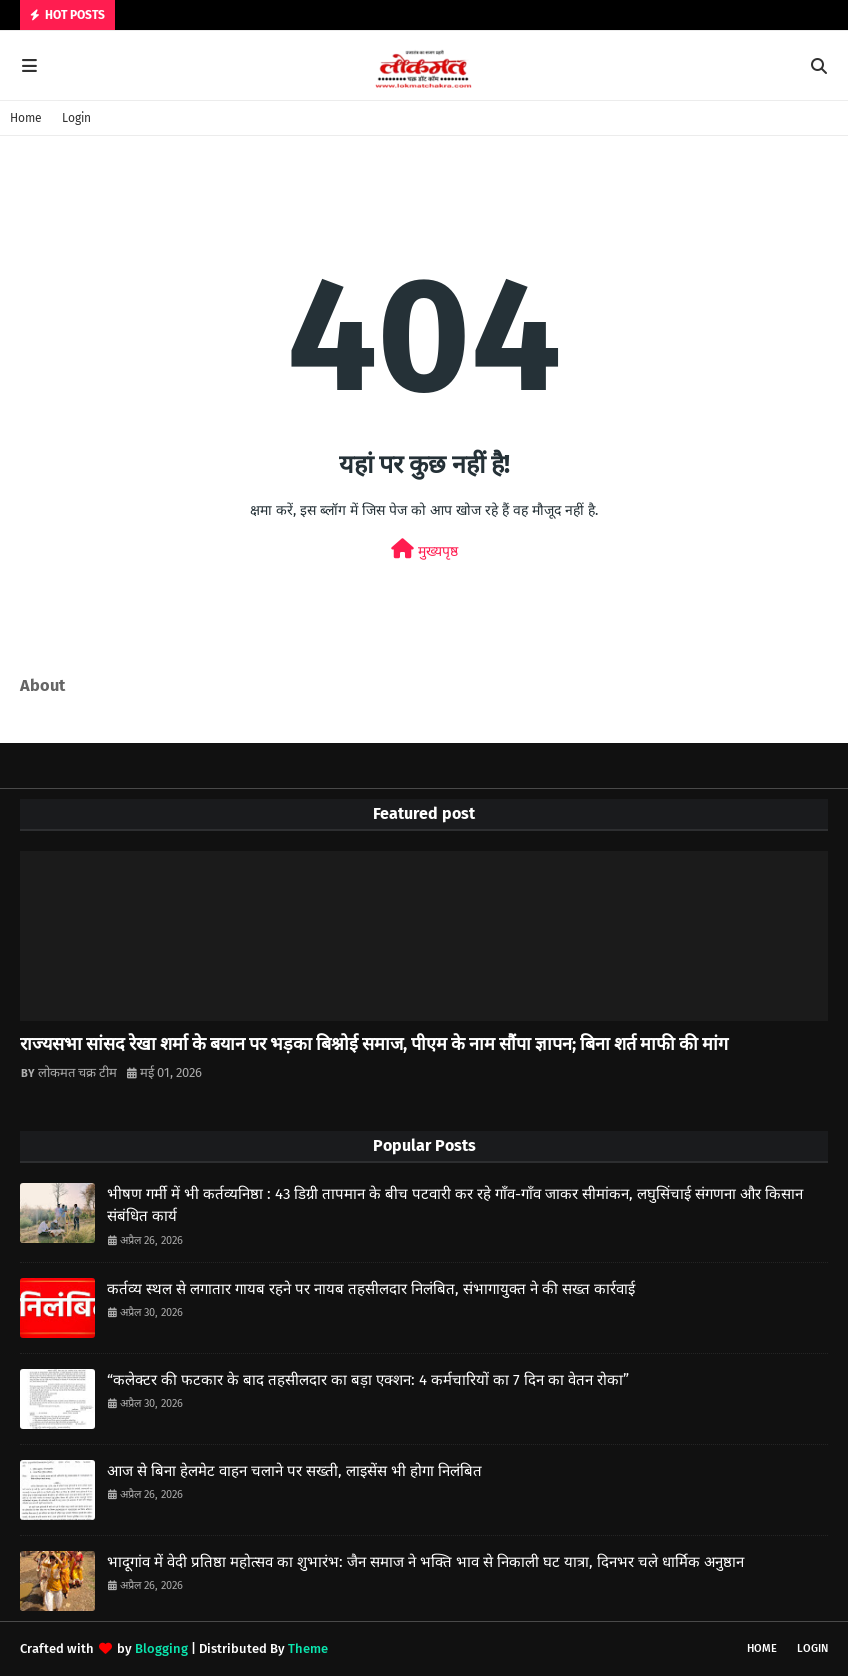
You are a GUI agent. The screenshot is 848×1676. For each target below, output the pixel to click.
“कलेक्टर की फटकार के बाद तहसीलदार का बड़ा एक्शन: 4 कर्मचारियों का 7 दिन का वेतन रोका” (368, 1380)
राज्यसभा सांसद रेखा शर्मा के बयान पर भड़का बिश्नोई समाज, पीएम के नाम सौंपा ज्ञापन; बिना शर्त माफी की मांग (374, 1044)
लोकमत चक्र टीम (77, 1072)
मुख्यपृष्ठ (424, 549)
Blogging (161, 1648)
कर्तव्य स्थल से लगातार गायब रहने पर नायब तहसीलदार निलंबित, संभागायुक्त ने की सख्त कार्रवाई (371, 1289)
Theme (308, 1648)
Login (76, 118)
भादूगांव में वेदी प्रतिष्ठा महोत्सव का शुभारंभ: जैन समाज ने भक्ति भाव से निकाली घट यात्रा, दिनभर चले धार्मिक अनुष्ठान (425, 1562)
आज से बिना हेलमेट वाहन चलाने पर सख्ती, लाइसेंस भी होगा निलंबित (294, 1471)
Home (26, 118)
